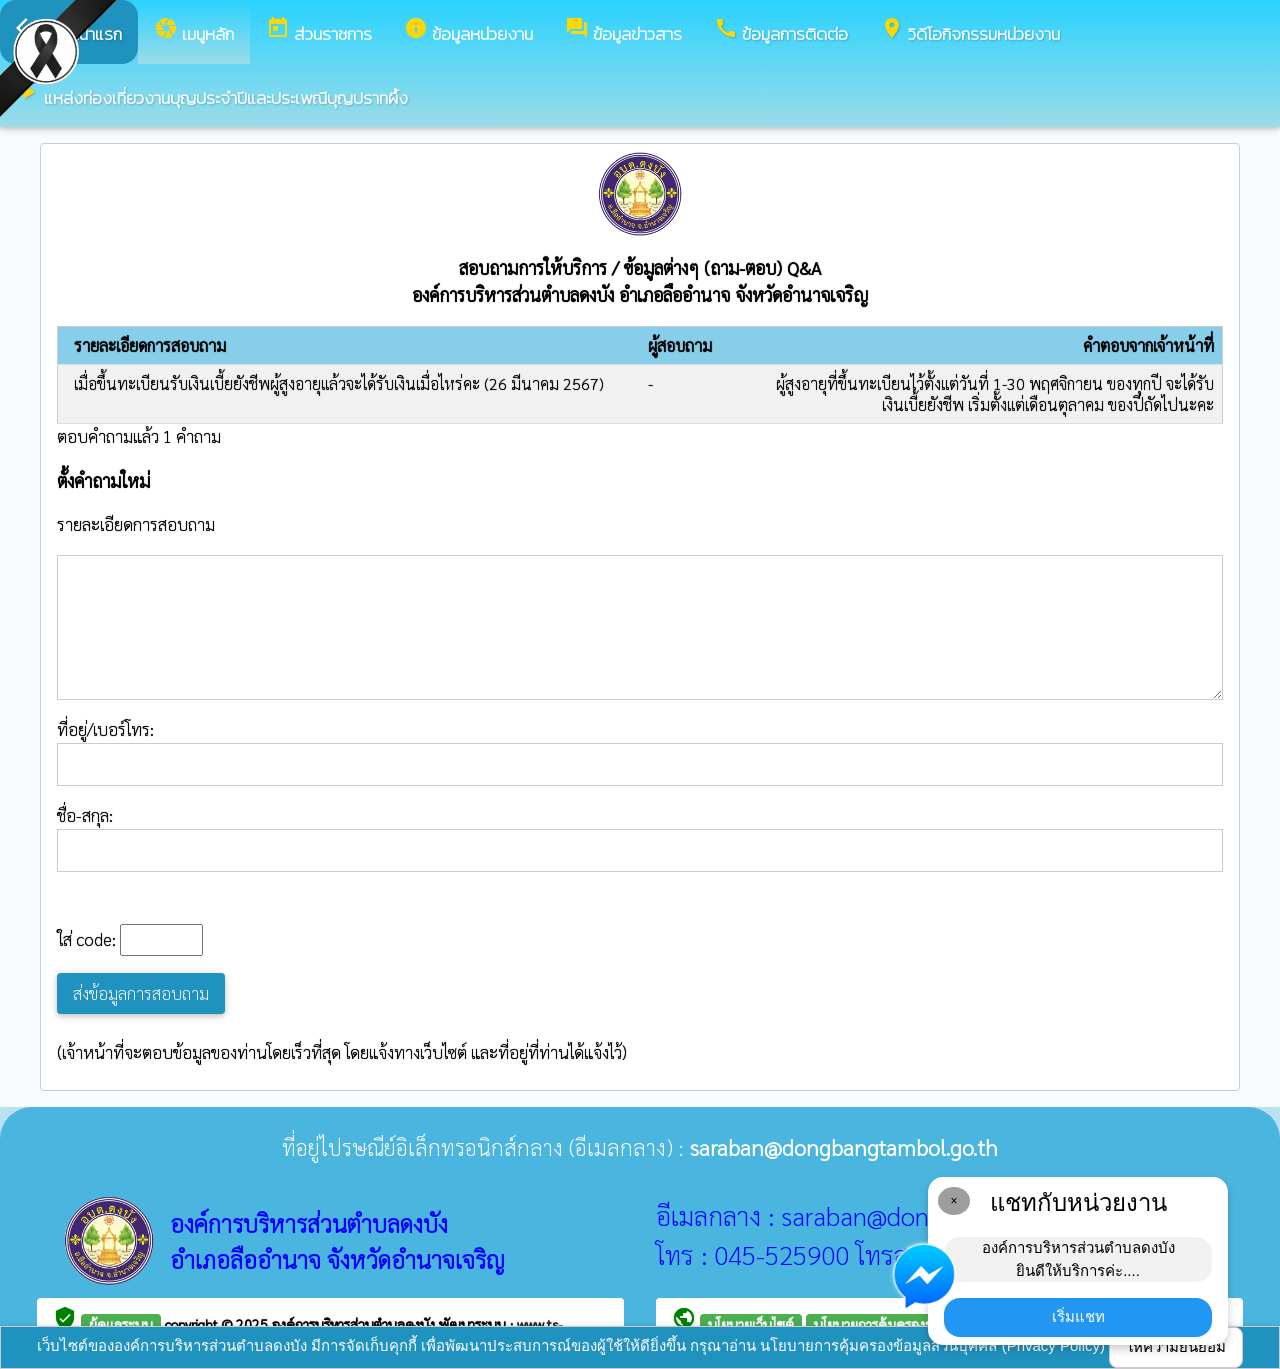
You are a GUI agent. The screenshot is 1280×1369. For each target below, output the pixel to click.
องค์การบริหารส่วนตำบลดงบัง (355, 1324)
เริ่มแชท (1078, 1316)
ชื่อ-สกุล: (640, 838)
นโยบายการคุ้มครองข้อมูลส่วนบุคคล (915, 1324)
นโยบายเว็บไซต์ (751, 1324)
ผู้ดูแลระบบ (121, 1324)
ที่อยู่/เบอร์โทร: (640, 752)
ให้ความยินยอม (1176, 1346)
